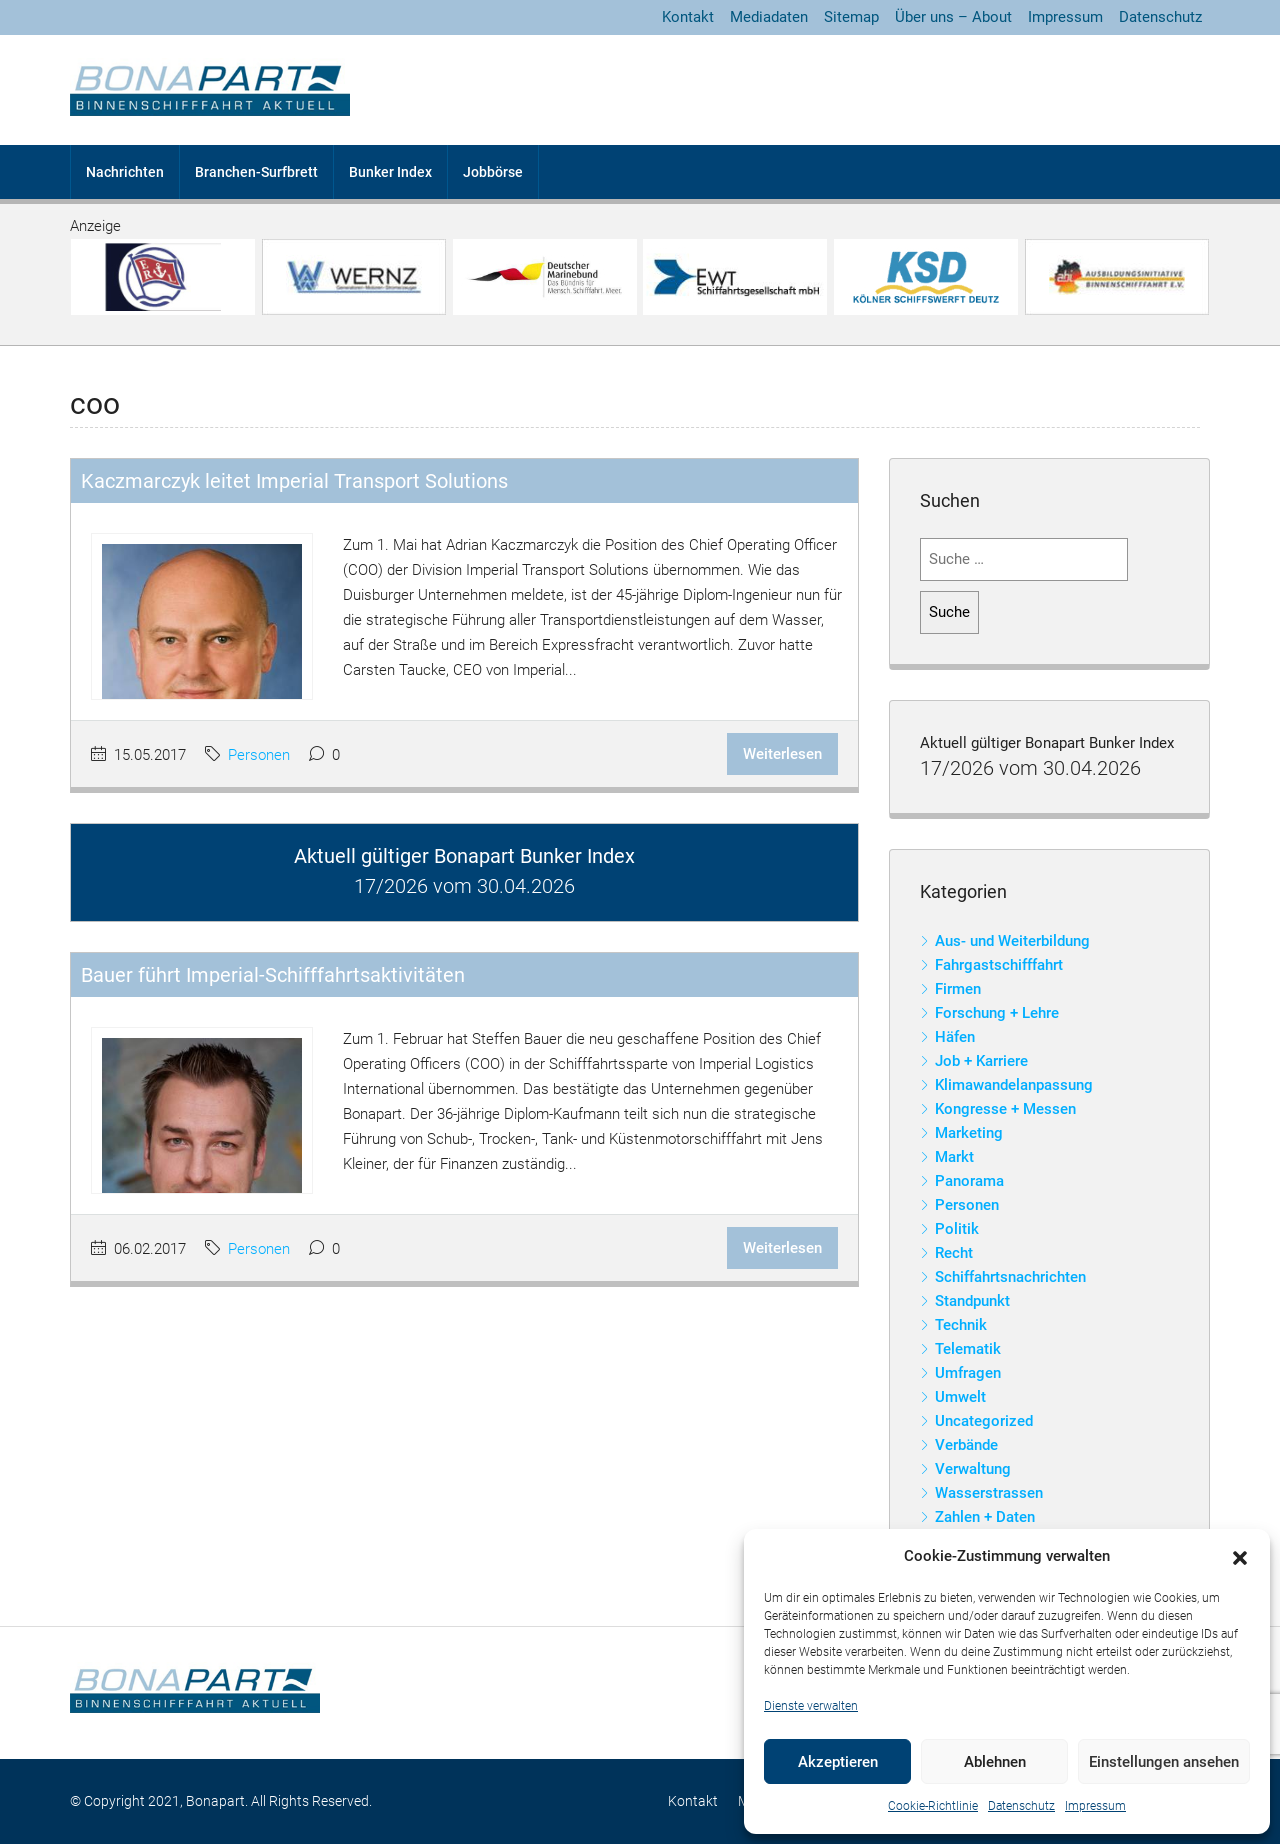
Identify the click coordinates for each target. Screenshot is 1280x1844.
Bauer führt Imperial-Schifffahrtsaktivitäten (273, 975)
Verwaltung (973, 1469)
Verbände (966, 1445)
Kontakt (688, 17)
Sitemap (851, 17)
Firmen (958, 989)
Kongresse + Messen (1005, 1109)
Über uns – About (953, 17)
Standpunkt (972, 1301)
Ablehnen (995, 1762)
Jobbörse (493, 172)
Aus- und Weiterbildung (1012, 941)
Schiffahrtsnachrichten (1010, 1277)
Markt (954, 1157)
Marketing (969, 1133)
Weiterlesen (782, 754)
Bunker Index (390, 172)
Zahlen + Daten (985, 1517)
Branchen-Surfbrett (256, 172)
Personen (259, 755)
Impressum (1095, 1806)
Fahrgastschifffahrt (999, 965)
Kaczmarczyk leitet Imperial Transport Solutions (294, 481)
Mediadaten (769, 17)
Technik (961, 1325)
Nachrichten (125, 172)
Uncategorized (984, 1421)
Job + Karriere (981, 1061)
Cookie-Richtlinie (933, 1806)
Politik (957, 1229)
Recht (954, 1253)
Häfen (955, 1037)
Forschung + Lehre (997, 1013)
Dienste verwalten (811, 1706)
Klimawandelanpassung (1014, 1085)
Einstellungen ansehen (1164, 1762)
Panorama (969, 1181)
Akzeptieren (838, 1762)
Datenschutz (1021, 1806)
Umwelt (960, 1397)
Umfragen (968, 1373)
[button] (1240, 1557)
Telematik (968, 1349)
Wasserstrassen (989, 1493)
